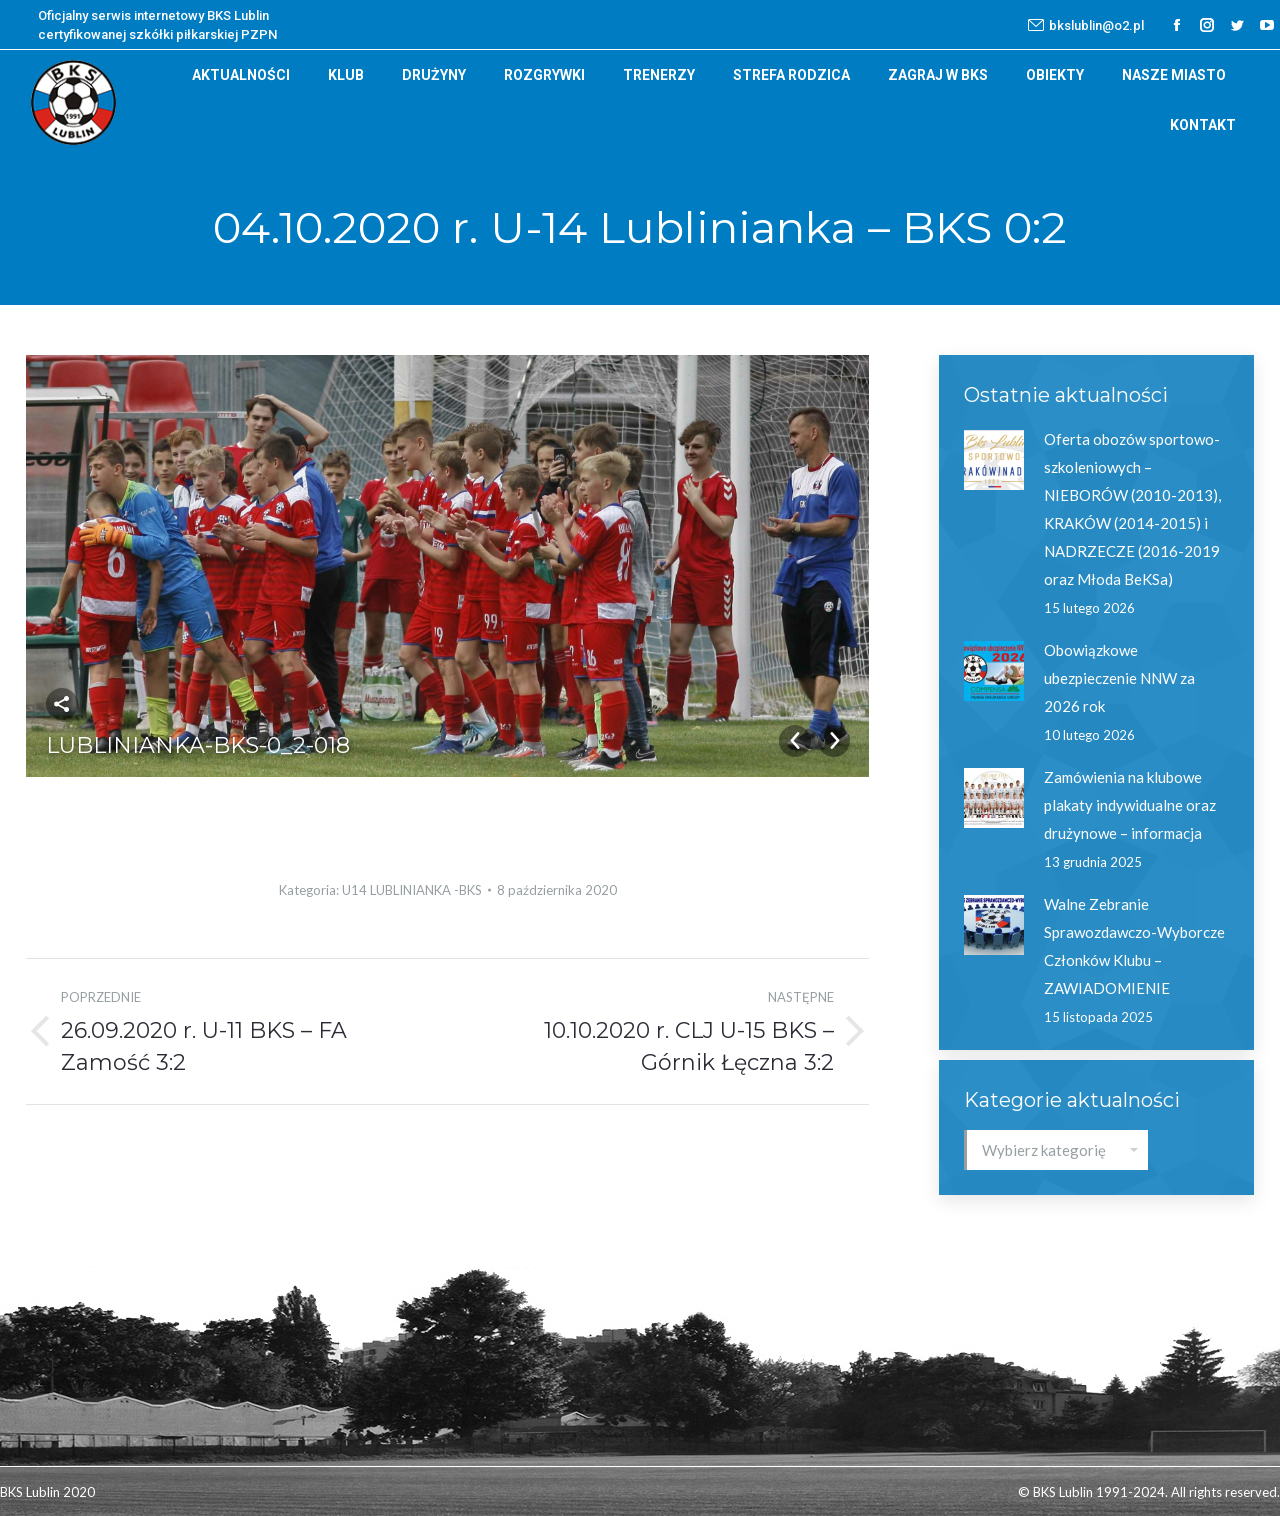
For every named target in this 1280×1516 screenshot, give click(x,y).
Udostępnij (62, 704)
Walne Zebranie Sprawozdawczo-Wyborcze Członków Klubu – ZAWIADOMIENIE (1134, 946)
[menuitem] (241, 75)
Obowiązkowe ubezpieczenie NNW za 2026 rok (1119, 678)
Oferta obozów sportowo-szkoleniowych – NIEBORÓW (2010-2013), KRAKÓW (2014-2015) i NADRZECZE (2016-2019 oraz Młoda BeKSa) (1132, 509)
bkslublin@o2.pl (1086, 25)
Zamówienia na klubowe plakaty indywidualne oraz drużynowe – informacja (1130, 805)
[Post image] (994, 460)
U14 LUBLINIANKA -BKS (412, 890)
